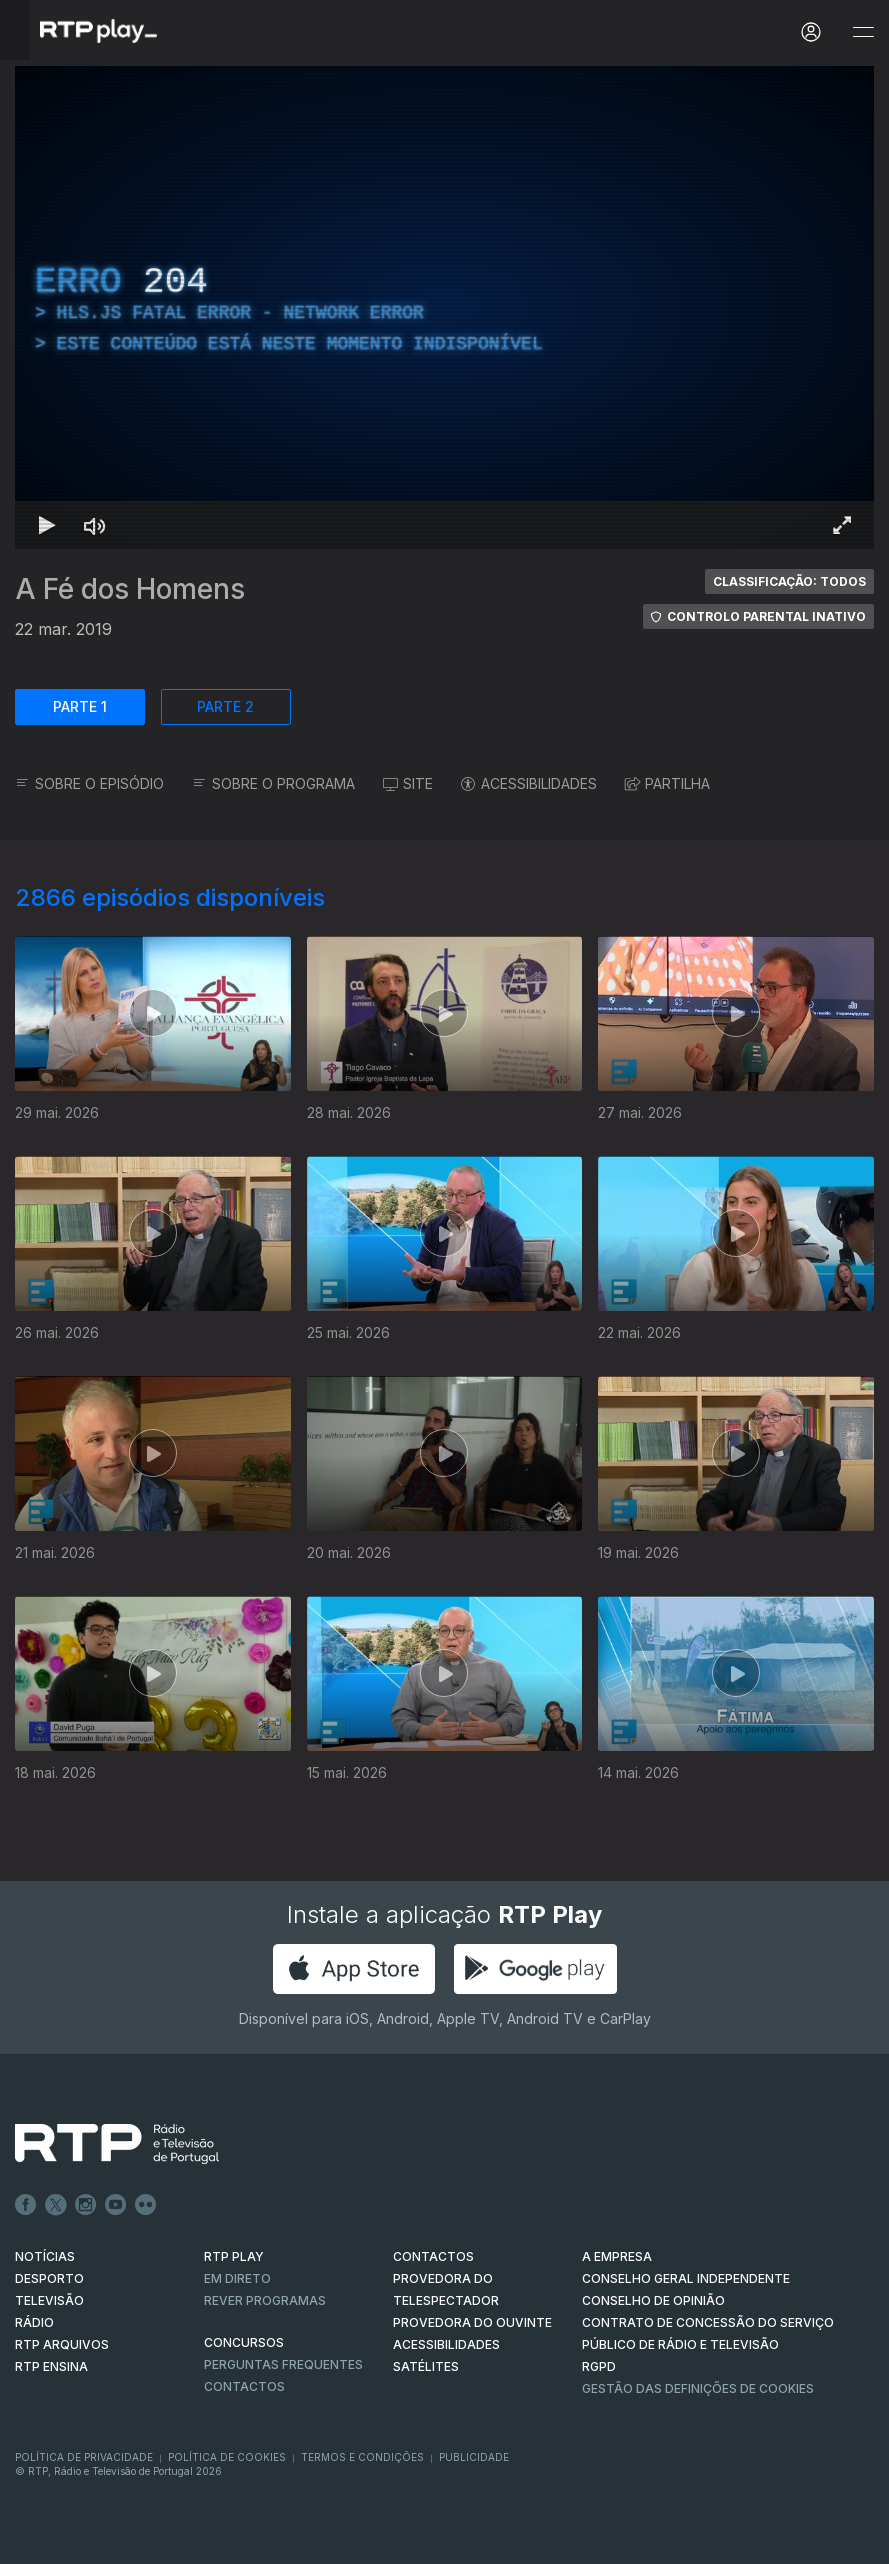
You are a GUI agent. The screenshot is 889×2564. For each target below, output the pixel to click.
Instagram (86, 2205)
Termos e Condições (362, 2457)
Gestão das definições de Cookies (698, 2388)
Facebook (26, 2205)
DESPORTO (49, 2278)
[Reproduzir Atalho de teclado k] (47, 525)
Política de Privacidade (84, 2457)
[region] (444, 307)
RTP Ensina (51, 2366)
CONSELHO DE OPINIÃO (653, 2300)
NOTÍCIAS (45, 2256)
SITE (408, 783)
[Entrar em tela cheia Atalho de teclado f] (842, 525)
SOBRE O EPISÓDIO (89, 783)
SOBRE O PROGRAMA (273, 783)
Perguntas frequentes (283, 2364)
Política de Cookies (227, 2457)
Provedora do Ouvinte (472, 2322)
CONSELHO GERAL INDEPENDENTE (686, 2278)
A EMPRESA (617, 2256)
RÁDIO (34, 2322)
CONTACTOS (433, 2256)
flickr (146, 2205)
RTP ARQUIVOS (62, 2344)
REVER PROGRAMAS (265, 2300)
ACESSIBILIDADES (529, 783)
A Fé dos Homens (130, 589)
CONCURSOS (244, 2342)
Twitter (56, 2205)
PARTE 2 (225, 706)
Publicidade (474, 2457)
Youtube (116, 2205)
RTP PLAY (234, 2256)
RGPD (599, 2366)
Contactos (244, 2386)
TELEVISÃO (49, 2300)
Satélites (426, 2366)
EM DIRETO (237, 2278)
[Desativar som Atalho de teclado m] (95, 525)
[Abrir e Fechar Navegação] (863, 32)
